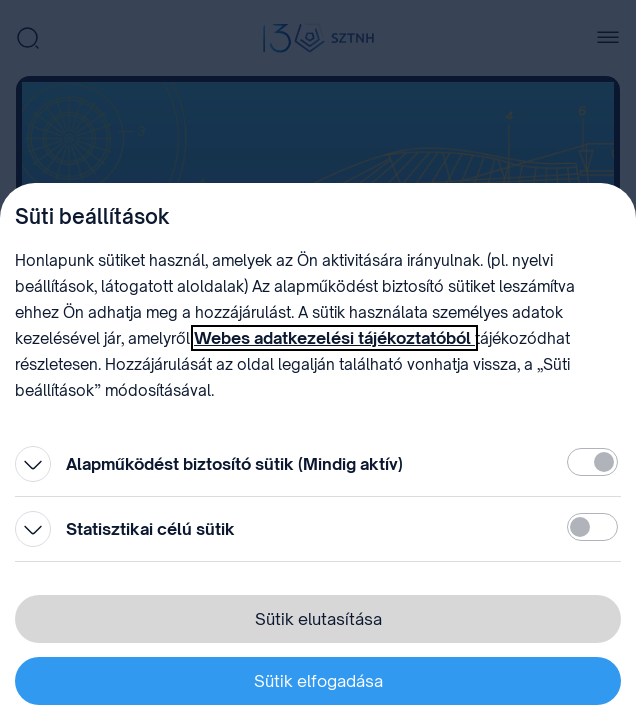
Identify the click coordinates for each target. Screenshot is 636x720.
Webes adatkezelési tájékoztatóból (334, 338)
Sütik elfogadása (318, 681)
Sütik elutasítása (318, 619)
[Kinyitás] (33, 464)
